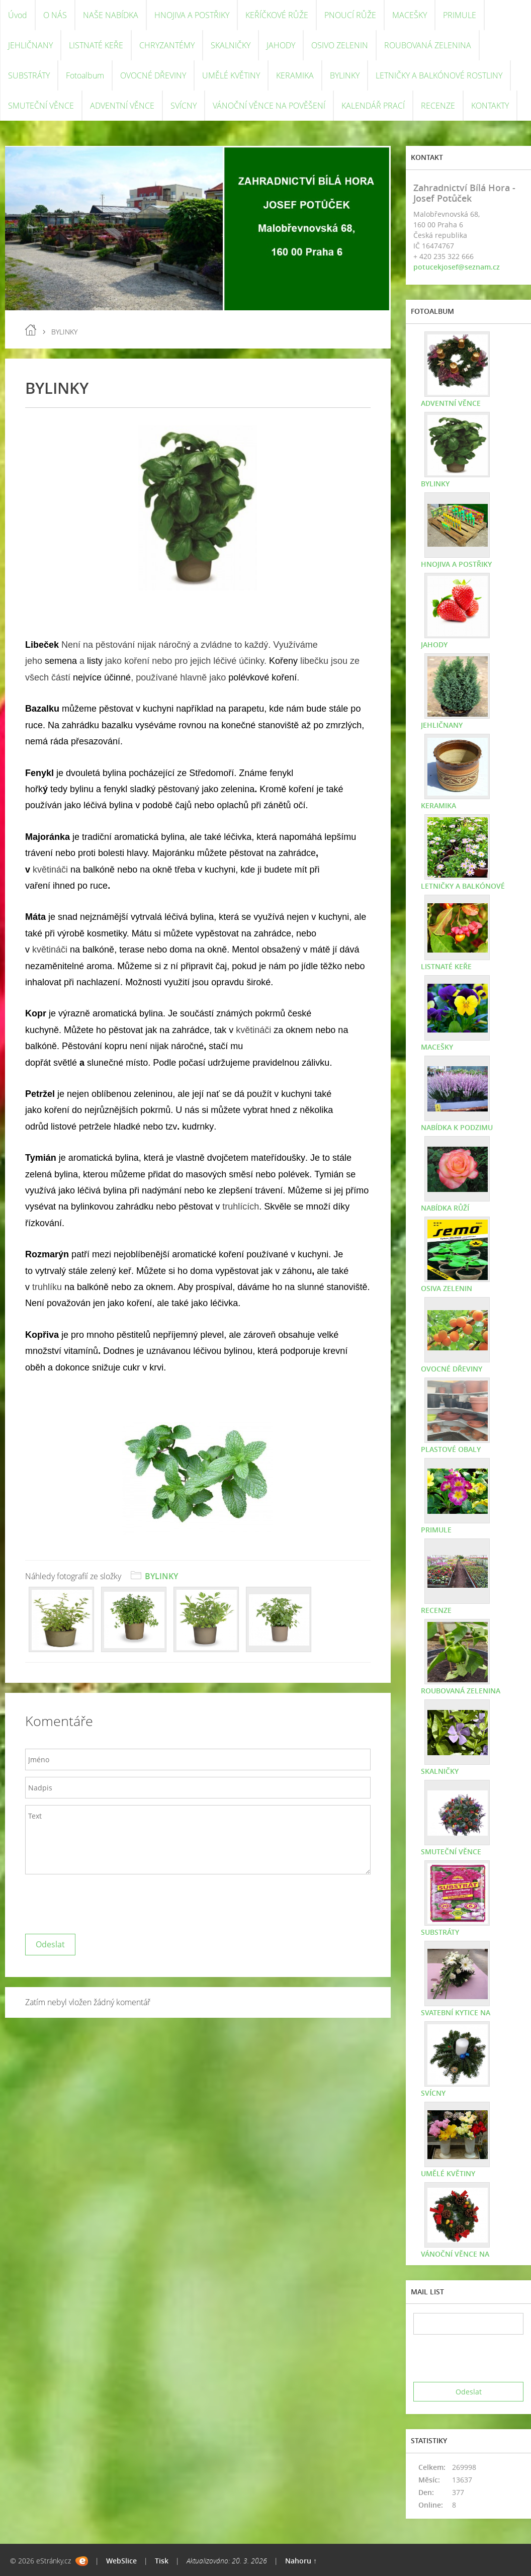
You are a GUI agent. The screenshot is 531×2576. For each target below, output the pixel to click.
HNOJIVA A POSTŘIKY (191, 15)
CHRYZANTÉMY (167, 45)
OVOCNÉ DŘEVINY (153, 75)
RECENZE (438, 105)
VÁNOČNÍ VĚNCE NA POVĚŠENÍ (269, 105)
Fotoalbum (85, 75)
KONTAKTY (490, 105)
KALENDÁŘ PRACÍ (373, 105)
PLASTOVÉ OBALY (451, 1449)
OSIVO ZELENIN (339, 45)
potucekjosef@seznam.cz (456, 267)
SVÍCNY (183, 105)
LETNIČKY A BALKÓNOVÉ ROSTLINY (439, 75)
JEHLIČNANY (30, 45)
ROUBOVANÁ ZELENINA (427, 45)
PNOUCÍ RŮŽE (350, 15)
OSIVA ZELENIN (446, 1288)
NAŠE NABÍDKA (110, 15)
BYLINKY (345, 75)
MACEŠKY (409, 15)
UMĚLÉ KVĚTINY (231, 75)
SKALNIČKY (230, 45)
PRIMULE (459, 15)
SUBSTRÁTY (29, 75)
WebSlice (121, 2560)
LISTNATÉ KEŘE (96, 45)
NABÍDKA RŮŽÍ (445, 1208)
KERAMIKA (295, 75)
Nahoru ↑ (301, 2560)
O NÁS (55, 15)
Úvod (17, 15)
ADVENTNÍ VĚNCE (122, 105)
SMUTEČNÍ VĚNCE (41, 105)
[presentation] (101, 1901)
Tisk (161, 2560)
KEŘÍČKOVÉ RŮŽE (276, 15)
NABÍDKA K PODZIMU (457, 1127)
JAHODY (281, 45)
